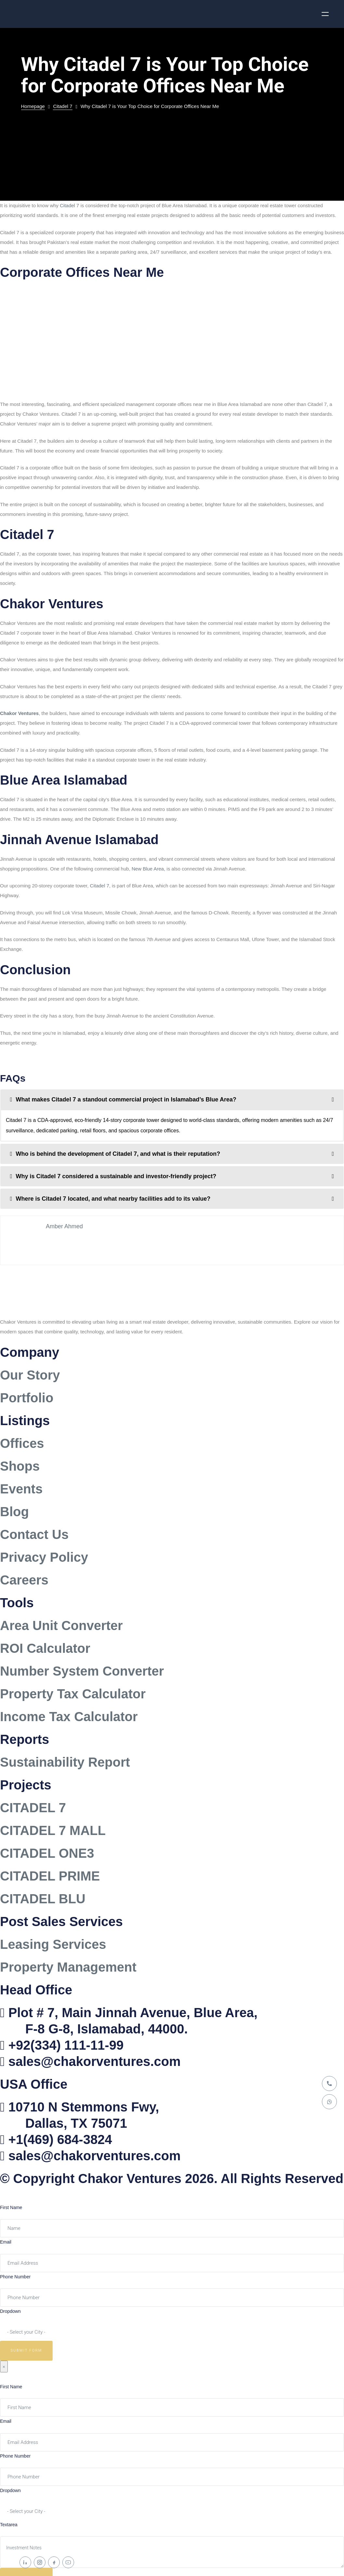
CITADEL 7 (33, 1808)
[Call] (329, 2083)
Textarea (9, 2524)
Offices (22, 1443)
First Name (11, 2207)
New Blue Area (148, 868)
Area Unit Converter (61, 1625)
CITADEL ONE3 (47, 1853)
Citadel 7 (70, 205)
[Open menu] (325, 14)
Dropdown (10, 2311)
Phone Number (15, 2276)
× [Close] (4, 2366)
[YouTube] (68, 2562)
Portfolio (26, 1398)
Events (21, 1489)
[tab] (172, 1099)
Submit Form (26, 2350)
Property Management (68, 1967)
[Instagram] (39, 2562)
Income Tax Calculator (69, 1716)
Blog (14, 1511)
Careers (24, 1580)
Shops (20, 1466)
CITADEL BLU (42, 1899)
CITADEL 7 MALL (53, 1830)
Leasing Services (53, 1944)
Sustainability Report (65, 1762)
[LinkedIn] (25, 2562)
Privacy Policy (44, 1557)
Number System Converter (82, 1671)
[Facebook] (54, 2562)
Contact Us (34, 1534)
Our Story (30, 1375)
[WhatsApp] (329, 2101)
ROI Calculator (45, 1648)
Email (5, 2242)
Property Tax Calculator (73, 1694)
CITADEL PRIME (50, 1876)
